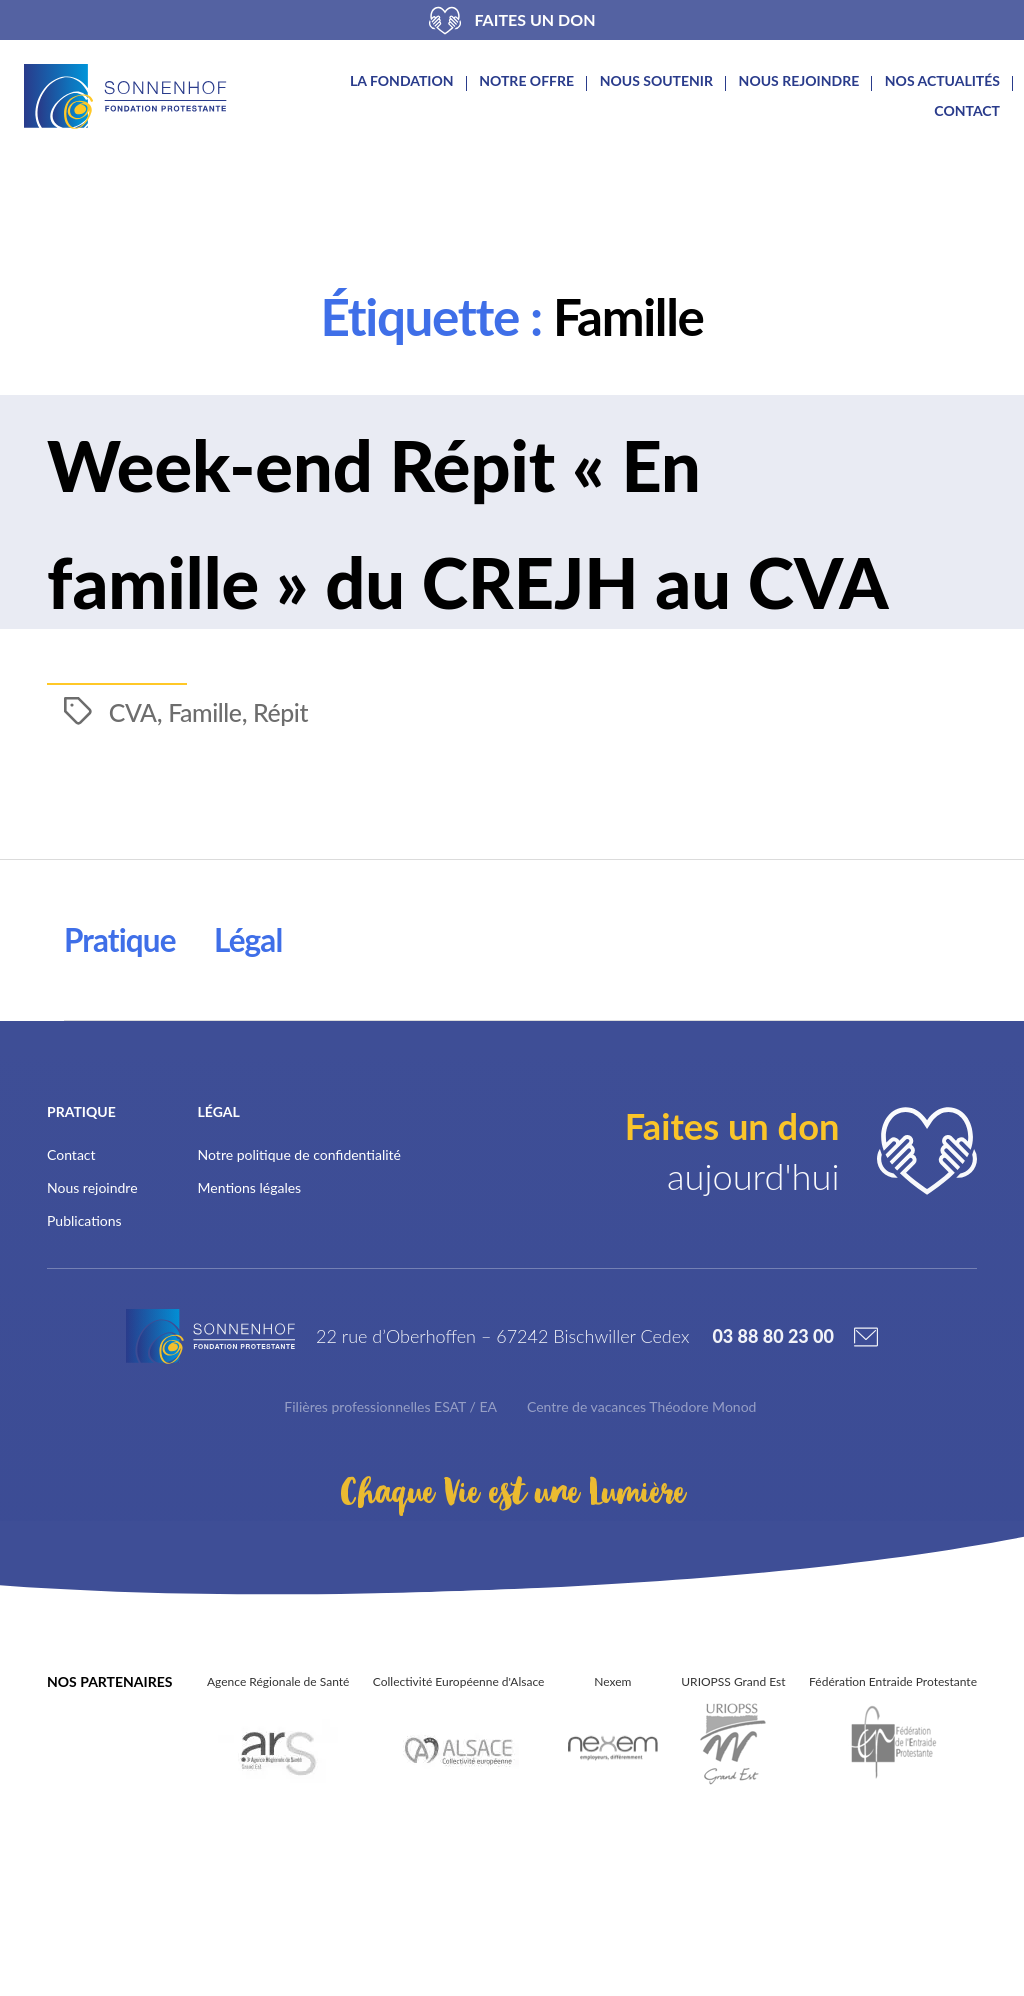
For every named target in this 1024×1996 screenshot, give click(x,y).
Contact (967, 111)
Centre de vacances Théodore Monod (641, 1537)
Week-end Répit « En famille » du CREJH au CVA (417, 569)
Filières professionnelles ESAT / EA (390, 1537)
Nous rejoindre (799, 81)
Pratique (123, 1056)
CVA (133, 828)
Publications (84, 1337)
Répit (285, 828)
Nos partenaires (109, 1812)
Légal (258, 1056)
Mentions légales (250, 1304)
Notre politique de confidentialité (299, 1271)
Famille (208, 828)
